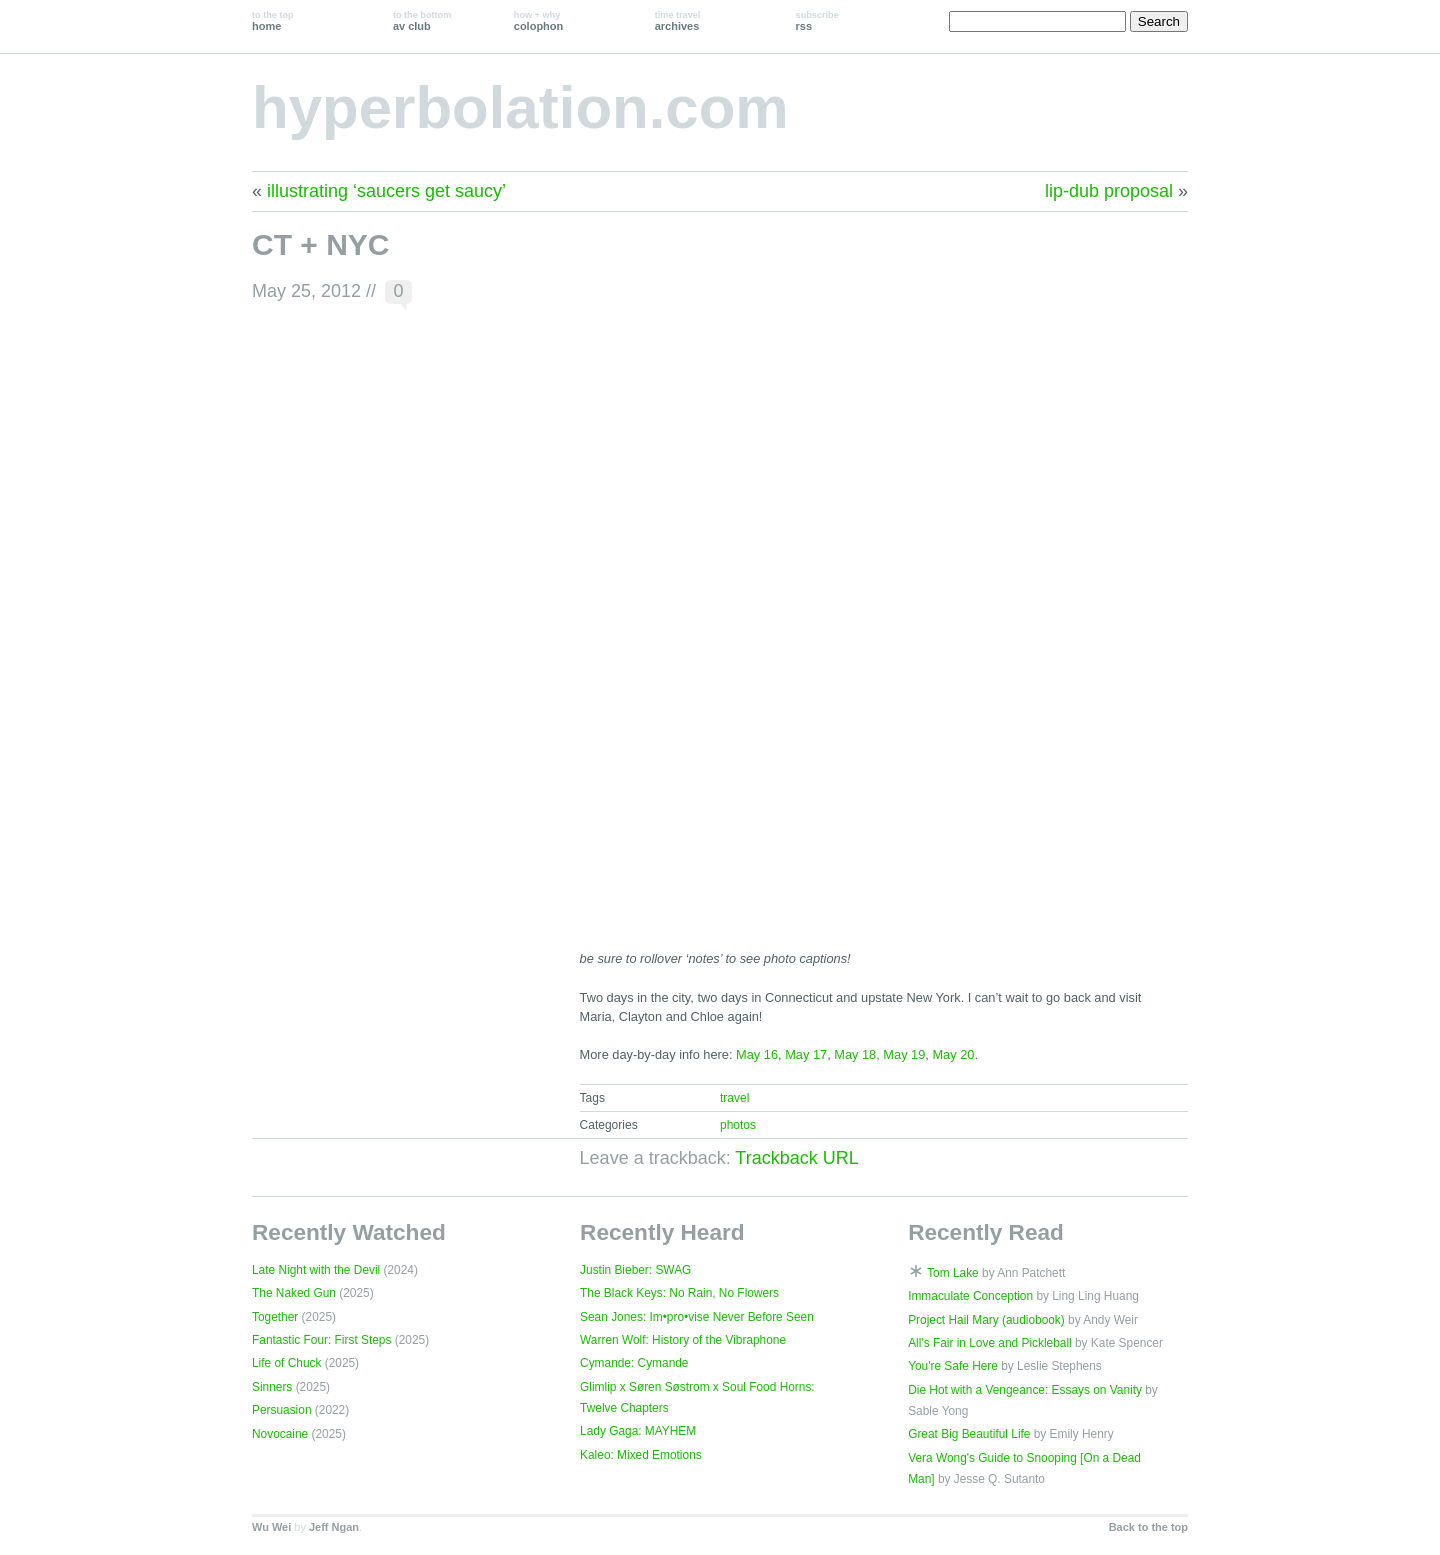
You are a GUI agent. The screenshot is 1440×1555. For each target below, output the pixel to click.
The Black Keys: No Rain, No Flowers (679, 1293)
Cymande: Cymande (634, 1363)
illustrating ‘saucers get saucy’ (386, 191)
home (273, 21)
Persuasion (282, 1410)
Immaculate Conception (970, 1296)
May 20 (953, 1054)
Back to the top (1148, 1527)
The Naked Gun (294, 1293)
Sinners (272, 1387)
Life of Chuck (286, 1363)
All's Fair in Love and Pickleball (990, 1343)
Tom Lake (953, 1273)
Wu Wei (271, 1527)
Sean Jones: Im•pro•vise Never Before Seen (697, 1317)
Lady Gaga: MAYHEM (638, 1431)
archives (678, 21)
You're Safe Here (953, 1366)
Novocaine (280, 1434)
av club (422, 21)
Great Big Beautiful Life (969, 1434)
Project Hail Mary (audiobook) (986, 1320)
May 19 (904, 1054)
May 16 (757, 1054)
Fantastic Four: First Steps (321, 1340)
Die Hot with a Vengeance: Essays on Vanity (1025, 1390)
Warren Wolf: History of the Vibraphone (683, 1340)
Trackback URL (796, 1158)
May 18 (855, 1054)
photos (738, 1125)
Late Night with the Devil (316, 1270)
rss (817, 21)
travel (734, 1098)
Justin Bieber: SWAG (635, 1270)
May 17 (806, 1054)
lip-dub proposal (1109, 191)
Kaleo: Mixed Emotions (641, 1455)
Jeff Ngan (334, 1527)
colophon (538, 21)
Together (275, 1317)
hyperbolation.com (520, 107)
